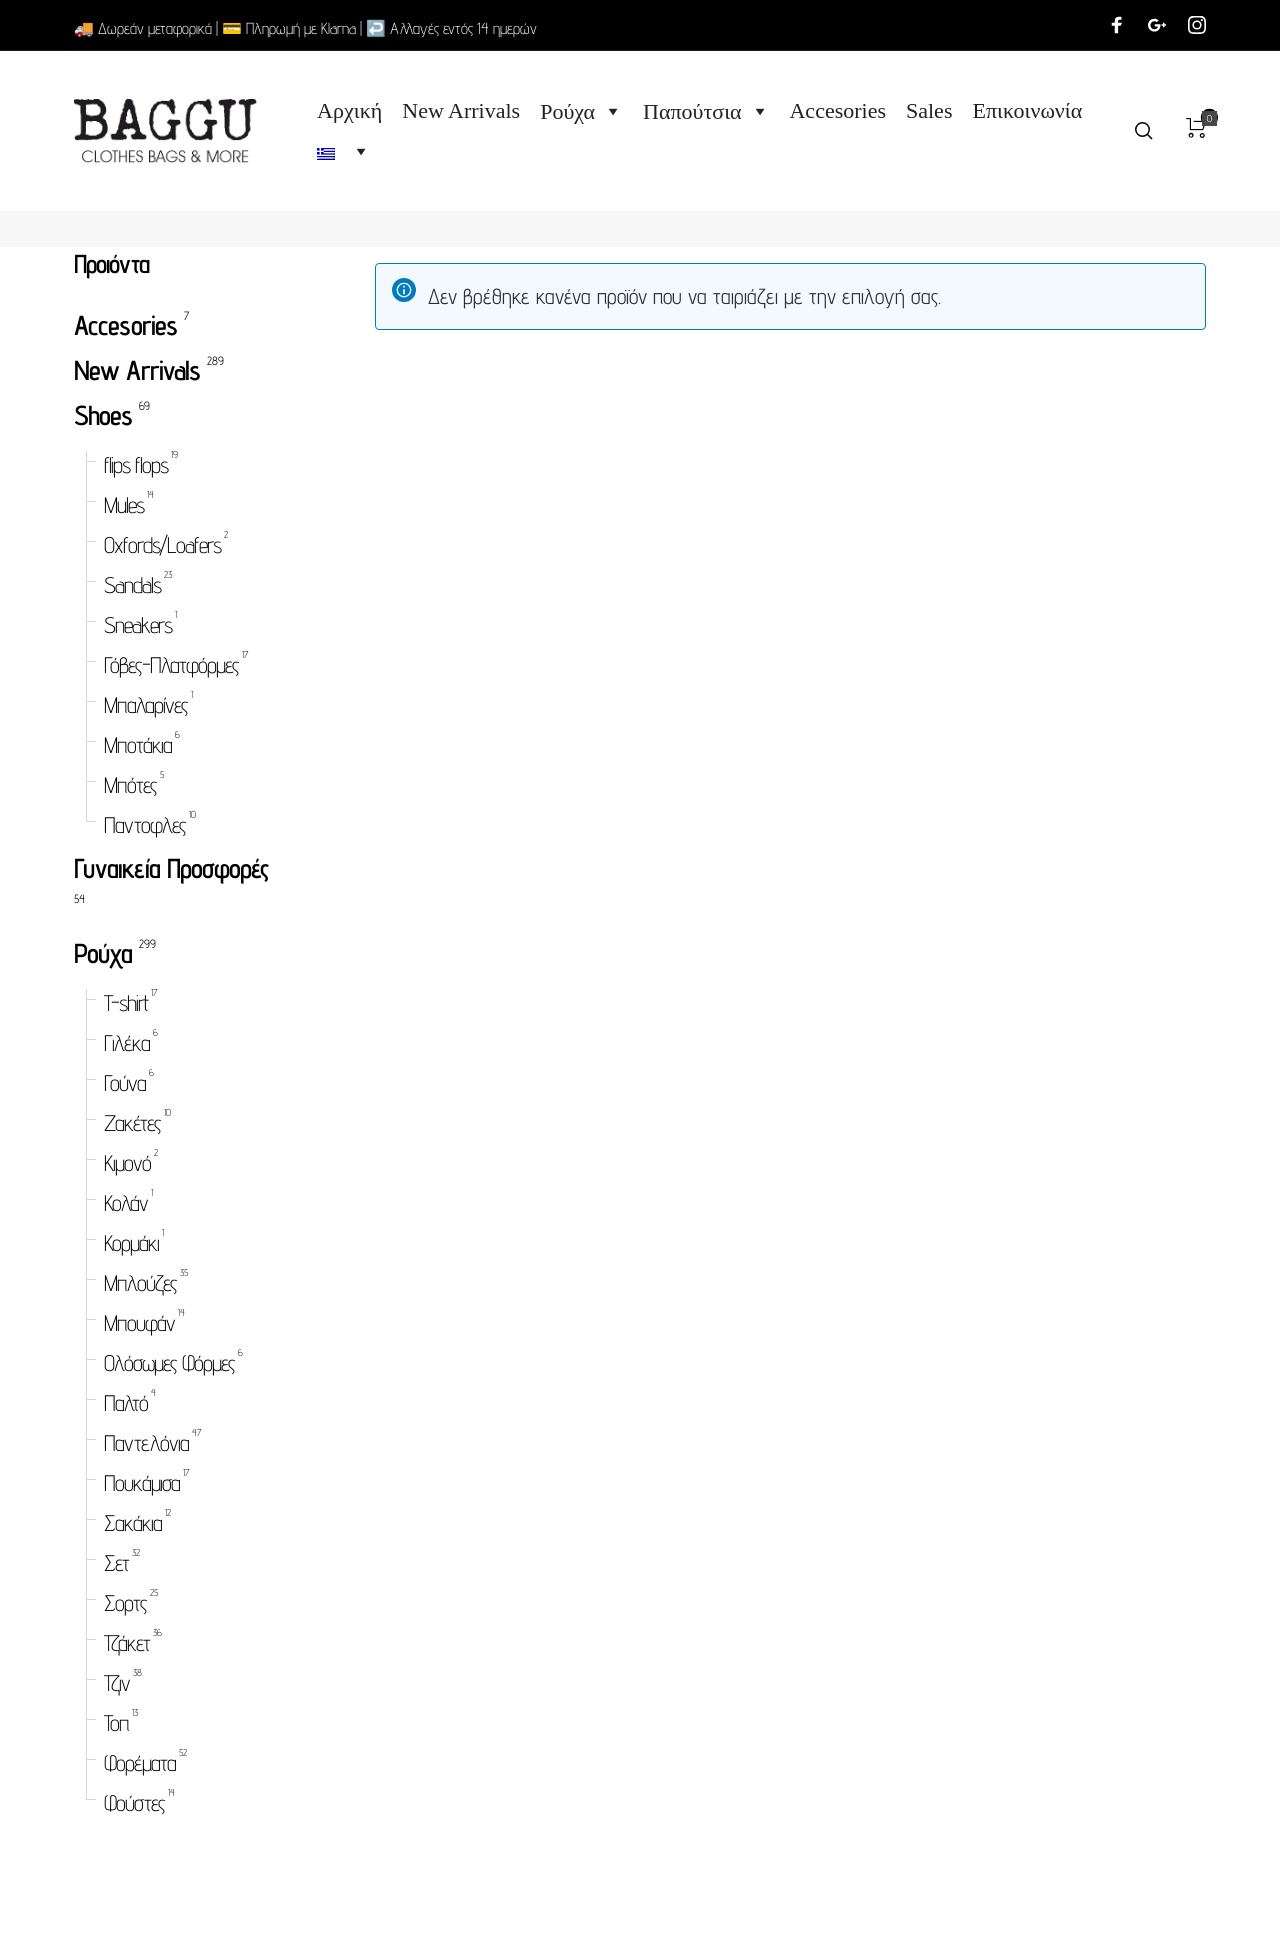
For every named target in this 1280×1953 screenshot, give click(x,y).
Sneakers (138, 624)
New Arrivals (461, 110)
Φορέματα (140, 1762)
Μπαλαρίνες (146, 704)
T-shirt (126, 1002)
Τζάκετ (127, 1642)
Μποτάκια (138, 744)
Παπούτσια (706, 111)
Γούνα (125, 1082)
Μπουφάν (139, 1322)
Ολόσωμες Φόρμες (169, 1362)
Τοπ (116, 1722)
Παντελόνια (146, 1442)
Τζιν (117, 1682)
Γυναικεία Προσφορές (171, 868)
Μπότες (130, 784)
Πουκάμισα (142, 1482)
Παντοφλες (145, 824)
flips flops (136, 464)
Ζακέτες (132, 1122)
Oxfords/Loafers (162, 544)
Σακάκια (133, 1522)
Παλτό (126, 1402)
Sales (929, 110)
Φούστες (134, 1802)
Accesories (838, 110)
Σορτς (125, 1602)
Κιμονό (127, 1162)
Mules (124, 504)
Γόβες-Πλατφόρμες (171, 664)
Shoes (103, 415)
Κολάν (126, 1202)
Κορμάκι (131, 1242)
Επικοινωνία (1028, 110)
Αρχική (349, 110)
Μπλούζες (140, 1282)
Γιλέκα (127, 1042)
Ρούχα (581, 111)
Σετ (116, 1562)
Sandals (132, 584)
